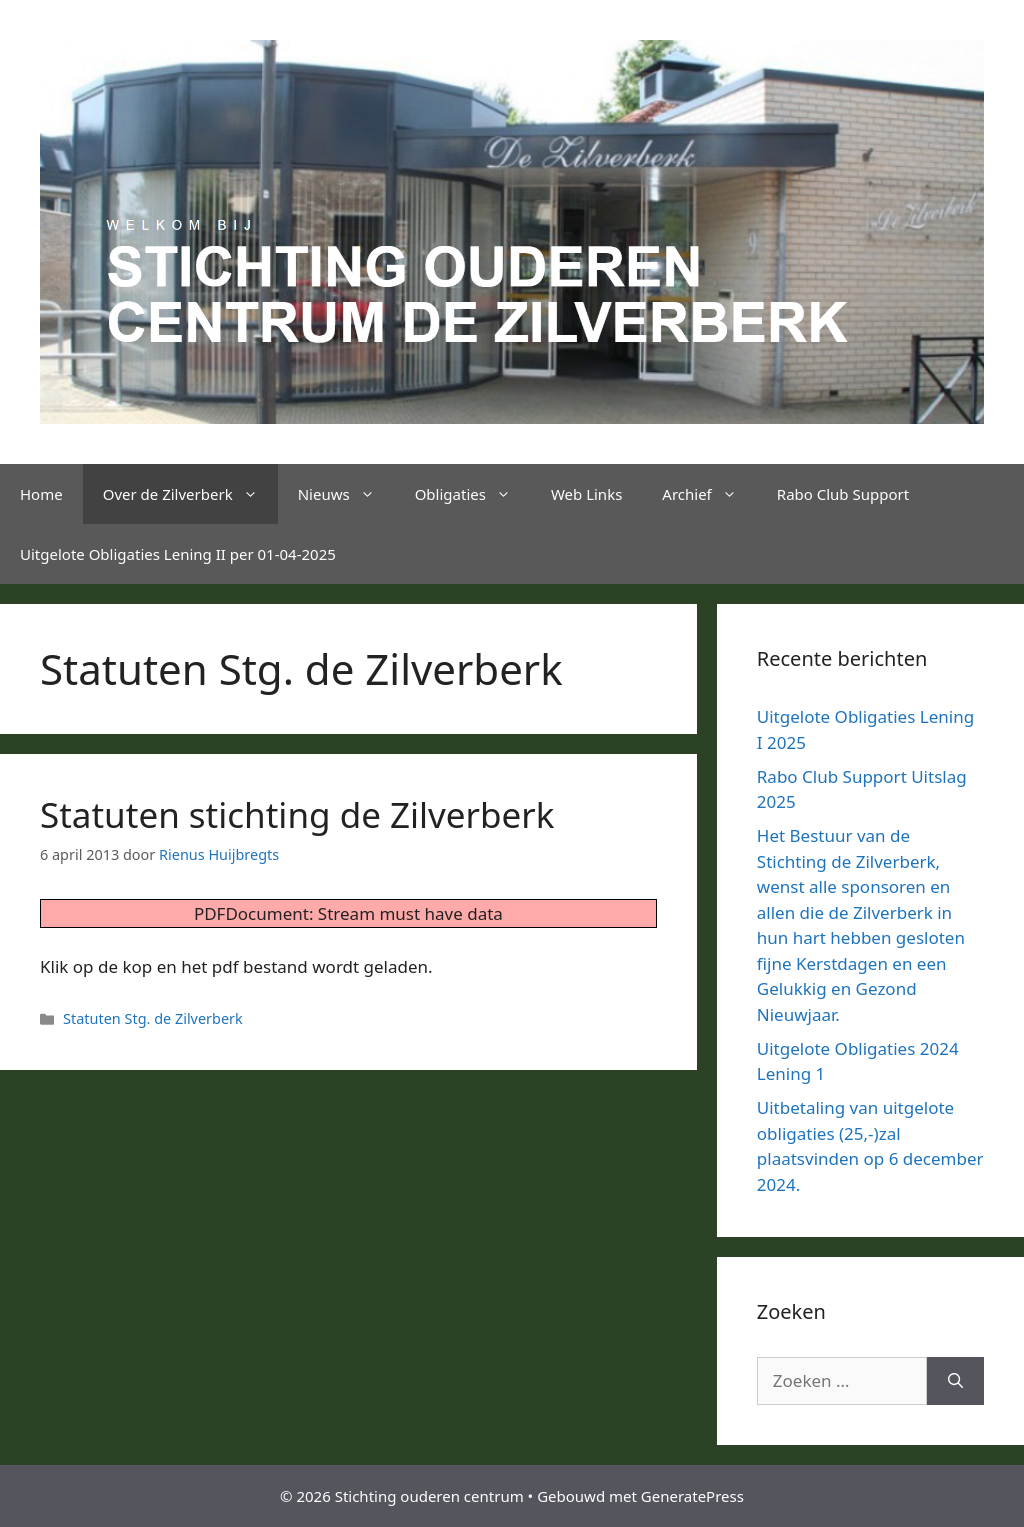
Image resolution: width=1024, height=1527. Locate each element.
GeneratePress (692, 1496)
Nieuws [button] (346, 494)
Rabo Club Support (843, 494)
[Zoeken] (955, 1381)
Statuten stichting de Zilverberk (297, 814)
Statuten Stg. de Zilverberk (153, 1018)
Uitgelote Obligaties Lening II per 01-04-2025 (178, 554)
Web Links (586, 494)
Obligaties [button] (473, 494)
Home (41, 494)
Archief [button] (709, 494)
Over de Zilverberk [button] (190, 494)
